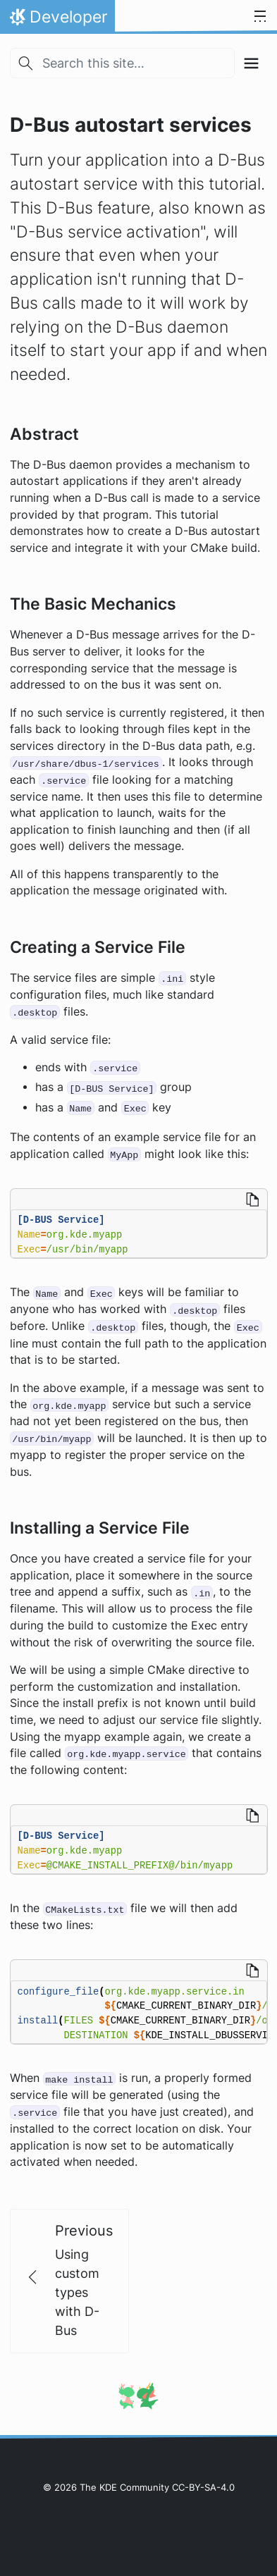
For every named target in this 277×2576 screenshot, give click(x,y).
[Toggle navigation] (260, 17)
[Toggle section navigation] (251, 63)
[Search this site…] (122, 63)
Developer (57, 20)
